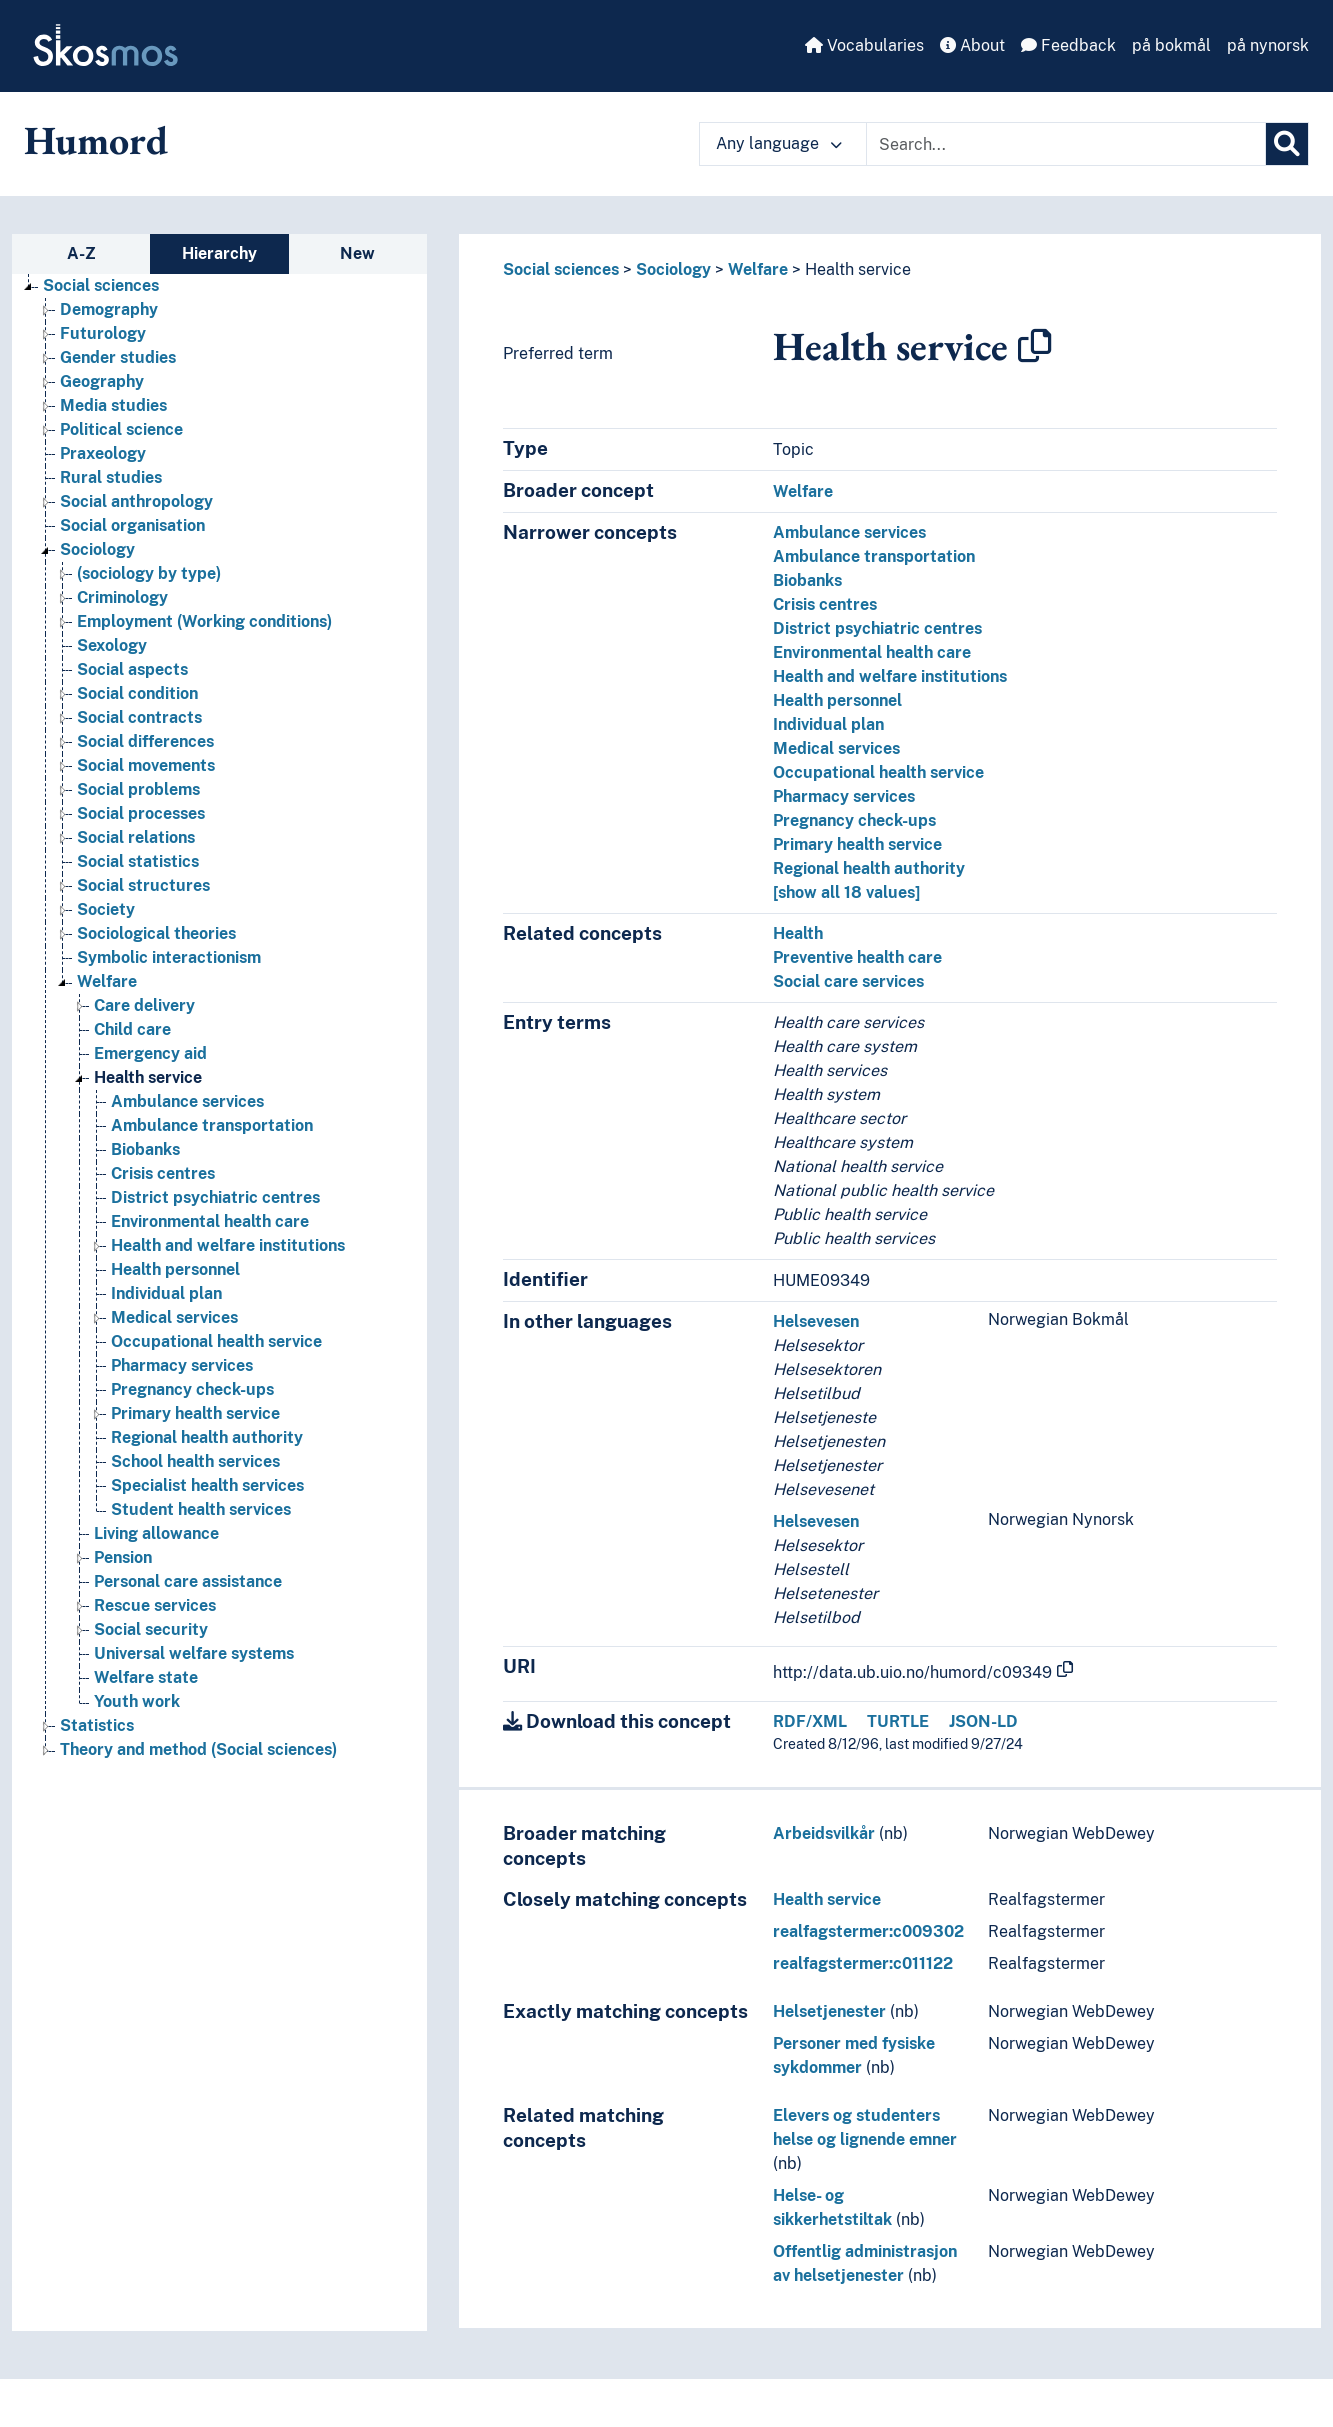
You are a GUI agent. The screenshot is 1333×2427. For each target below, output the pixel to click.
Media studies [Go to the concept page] (113, 405)
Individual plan (828, 724)
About (972, 45)
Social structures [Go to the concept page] (143, 885)
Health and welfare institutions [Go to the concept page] (228, 1245)
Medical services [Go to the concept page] (174, 1317)
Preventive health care (857, 957)
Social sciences (561, 269)
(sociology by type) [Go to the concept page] (149, 573)
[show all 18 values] (846, 892)
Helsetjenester (829, 2011)
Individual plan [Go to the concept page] (166, 1293)
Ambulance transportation (874, 556)
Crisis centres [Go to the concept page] (163, 1173)
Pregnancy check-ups (854, 820)
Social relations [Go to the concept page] (136, 837)
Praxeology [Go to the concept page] (103, 453)
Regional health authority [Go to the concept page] (207, 1437)
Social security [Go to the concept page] (151, 1629)
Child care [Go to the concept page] (132, 1029)
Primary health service (857, 844)
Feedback (1068, 45)
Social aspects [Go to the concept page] (132, 669)
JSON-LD (983, 1721)
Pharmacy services (844, 796)
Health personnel (837, 700)
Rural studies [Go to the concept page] (111, 477)
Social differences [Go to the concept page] (145, 741)
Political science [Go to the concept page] (121, 429)
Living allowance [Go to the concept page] (156, 1533)
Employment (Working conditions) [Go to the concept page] (204, 621)
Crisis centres (825, 604)
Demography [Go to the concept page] (109, 309)
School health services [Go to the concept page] (195, 1461)
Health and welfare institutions (890, 676)
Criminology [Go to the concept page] (122, 597)
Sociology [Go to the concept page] (97, 549)
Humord (96, 140)
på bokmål (1171, 45)
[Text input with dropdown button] (1066, 144)
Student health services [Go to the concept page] (201, 1509)
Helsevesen (816, 1321)
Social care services (848, 981)
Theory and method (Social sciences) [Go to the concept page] (198, 1749)
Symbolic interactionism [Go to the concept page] (169, 957)
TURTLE (898, 1721)
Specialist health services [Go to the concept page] (207, 1485)
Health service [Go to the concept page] (148, 1077)
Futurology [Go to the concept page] (103, 333)
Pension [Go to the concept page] (123, 1557)
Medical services (836, 748)
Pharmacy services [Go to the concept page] (182, 1365)
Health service (858, 269)
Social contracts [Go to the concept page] (139, 717)
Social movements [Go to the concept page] (146, 765)
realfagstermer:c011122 (863, 1963)
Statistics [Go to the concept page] (97, 1725)
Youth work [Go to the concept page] (137, 1701)
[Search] (1287, 144)
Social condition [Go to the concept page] (137, 693)
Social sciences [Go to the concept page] (101, 285)
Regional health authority (869, 868)
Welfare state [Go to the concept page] (146, 1677)
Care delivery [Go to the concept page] (144, 1005)
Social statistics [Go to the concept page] (138, 861)
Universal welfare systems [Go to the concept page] (194, 1653)
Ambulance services (849, 532)
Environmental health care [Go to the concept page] (210, 1221)
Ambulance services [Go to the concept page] (187, 1101)
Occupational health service (878, 772)
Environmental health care (872, 652)
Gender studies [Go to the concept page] (118, 357)
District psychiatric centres (877, 628)
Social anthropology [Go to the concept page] (136, 501)
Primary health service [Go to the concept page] (195, 1413)
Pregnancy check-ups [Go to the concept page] (192, 1389)
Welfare (758, 269)
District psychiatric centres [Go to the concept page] (215, 1197)
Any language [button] (779, 143)
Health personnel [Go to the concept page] (175, 1269)
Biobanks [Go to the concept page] (145, 1149)
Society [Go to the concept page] (106, 909)
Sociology (673, 269)
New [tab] (357, 253)
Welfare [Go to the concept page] (107, 981)
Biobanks (807, 580)
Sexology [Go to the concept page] (112, 645)
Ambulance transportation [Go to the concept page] (212, 1125)
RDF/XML (810, 1721)
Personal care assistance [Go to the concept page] (188, 1581)
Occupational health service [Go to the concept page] (216, 1341)
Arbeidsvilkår (824, 1833)
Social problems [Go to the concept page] (138, 789)
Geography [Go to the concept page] (102, 381)
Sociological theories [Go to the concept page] (156, 933)
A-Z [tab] (81, 253)
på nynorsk (1268, 45)
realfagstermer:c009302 (868, 1931)
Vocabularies (864, 45)
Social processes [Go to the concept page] (141, 813)
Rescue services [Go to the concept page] (155, 1605)
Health (798, 933)
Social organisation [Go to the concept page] (132, 525)
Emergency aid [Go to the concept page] (150, 1053)
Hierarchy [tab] (219, 253)
